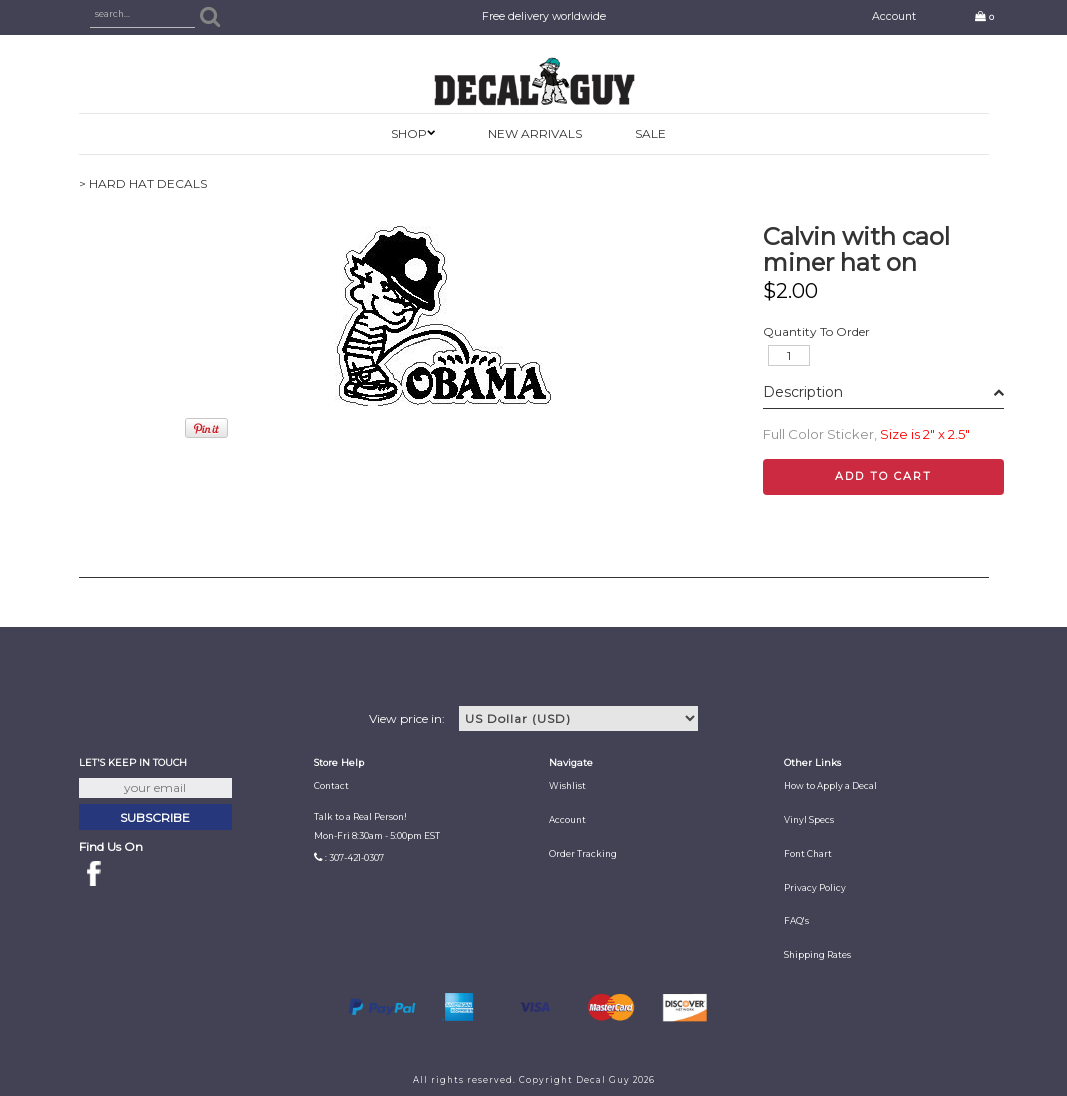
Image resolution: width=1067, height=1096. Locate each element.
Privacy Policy (815, 888)
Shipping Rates (817, 955)
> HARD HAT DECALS (143, 183)
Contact (331, 786)
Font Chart (808, 854)
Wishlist (567, 786)
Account (894, 16)
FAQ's (796, 921)
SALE (650, 133)
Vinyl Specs (809, 820)
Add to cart (883, 476)
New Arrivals (535, 133)
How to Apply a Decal (830, 786)
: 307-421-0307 (354, 858)
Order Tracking (583, 854)
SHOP (409, 133)
